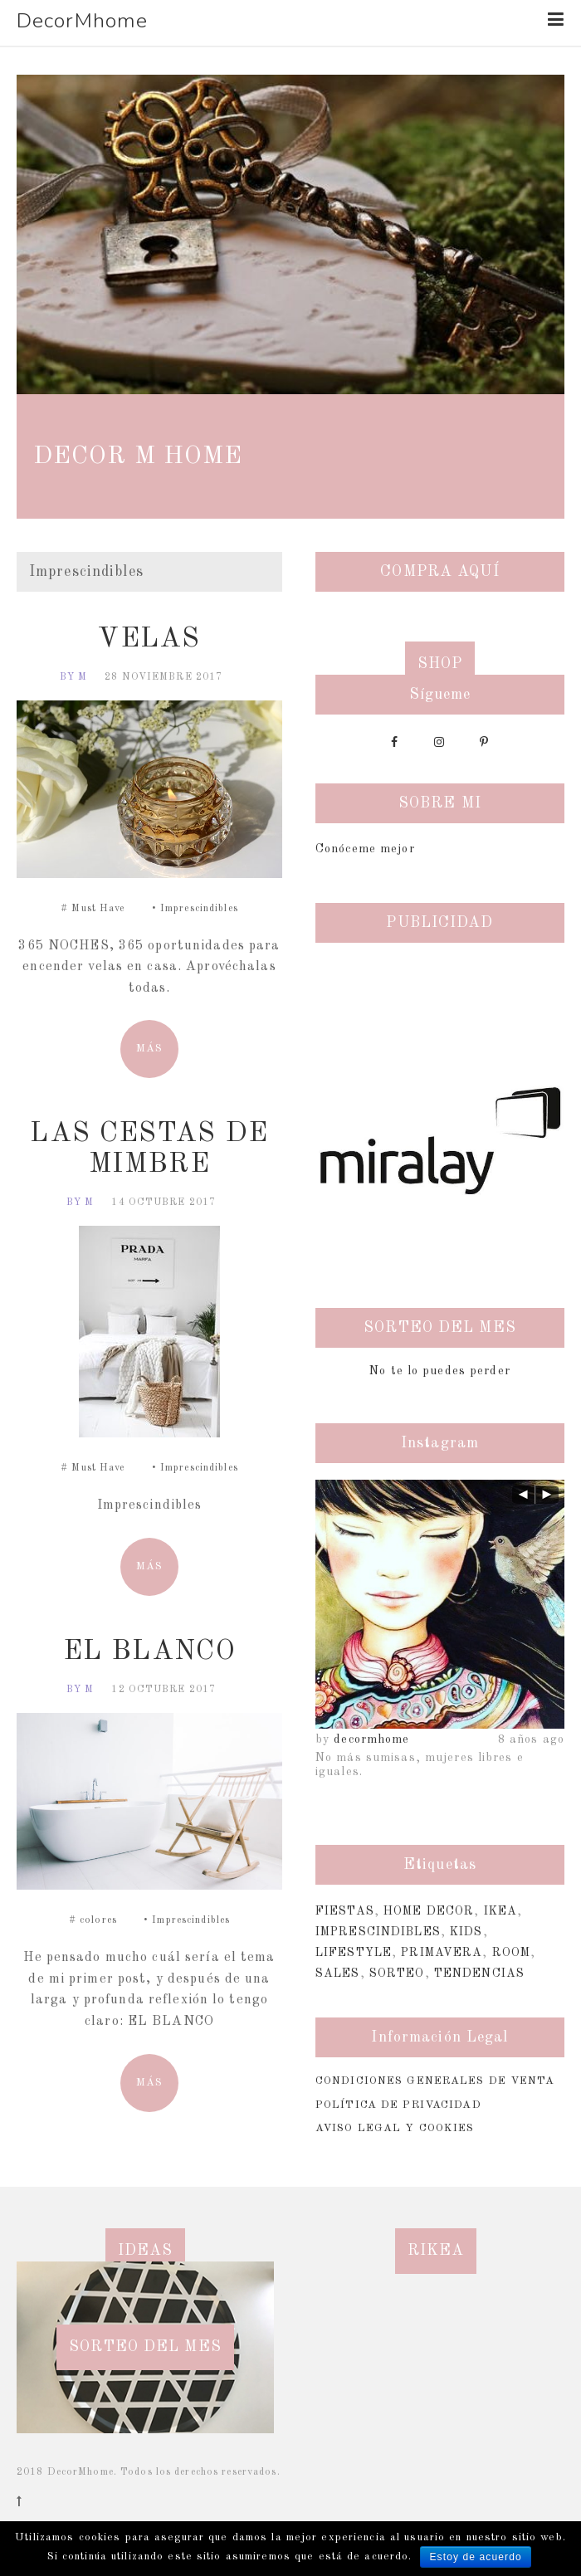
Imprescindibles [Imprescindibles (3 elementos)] (378, 1932)
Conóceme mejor (365, 849)
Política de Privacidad (398, 2105)
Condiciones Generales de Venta (435, 2081)
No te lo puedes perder (439, 1371)
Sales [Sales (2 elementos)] (337, 1973)
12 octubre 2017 (163, 1690)
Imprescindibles (199, 909)
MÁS (149, 1048)
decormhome (371, 1739)
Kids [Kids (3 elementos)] (466, 1932)
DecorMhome (82, 21)
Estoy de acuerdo (475, 2557)
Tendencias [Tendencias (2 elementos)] (479, 1973)
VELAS (149, 639)
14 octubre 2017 (163, 1203)
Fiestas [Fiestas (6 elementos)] (344, 1911)
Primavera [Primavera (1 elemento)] (441, 1953)
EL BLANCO (149, 1652)
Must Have (97, 909)
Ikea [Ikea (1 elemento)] (500, 1911)
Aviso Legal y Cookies (395, 2128)
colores (98, 1920)
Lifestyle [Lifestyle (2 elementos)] (353, 1953)
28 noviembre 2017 (163, 677)
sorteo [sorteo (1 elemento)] (397, 1973)
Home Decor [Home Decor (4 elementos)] (428, 1911)
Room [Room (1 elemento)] (511, 1953)
